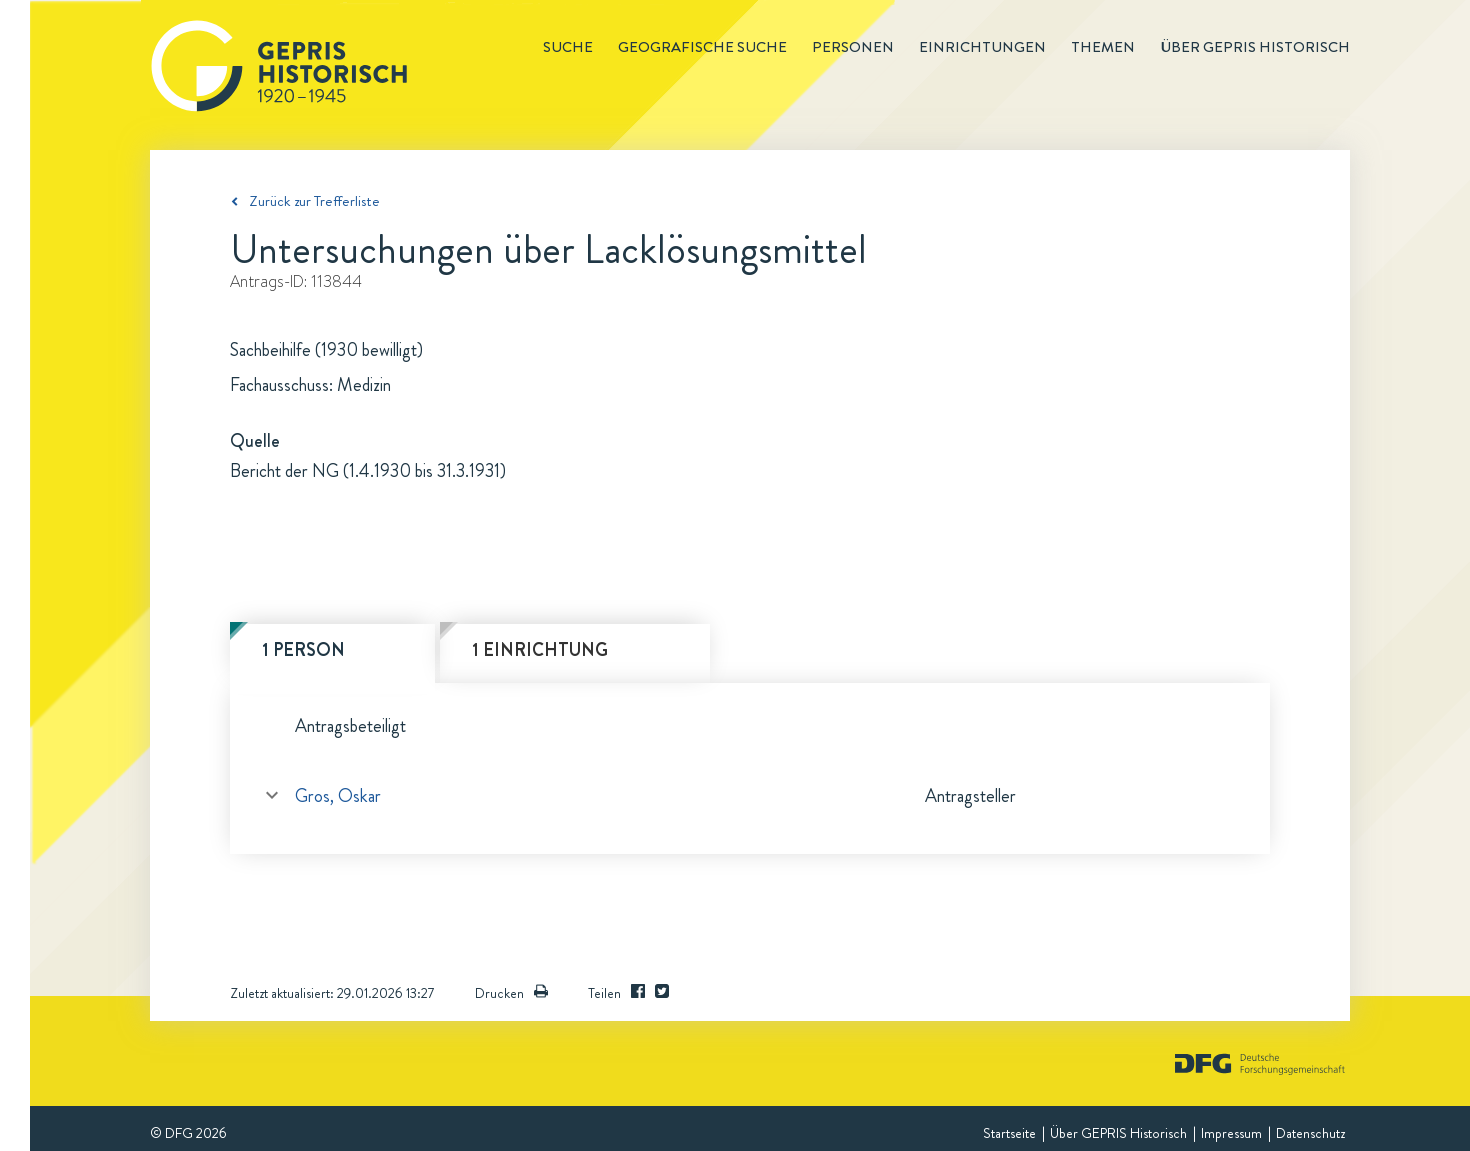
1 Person (303, 650)
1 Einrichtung (540, 650)
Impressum (1231, 1133)
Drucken (511, 993)
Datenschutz (1310, 1133)
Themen (1103, 47)
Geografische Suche (702, 47)
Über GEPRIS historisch (1255, 47)
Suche (568, 47)
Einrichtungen (982, 47)
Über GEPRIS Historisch (1118, 1133)
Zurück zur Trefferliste (314, 201)
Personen (853, 47)
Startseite (1009, 1133)
